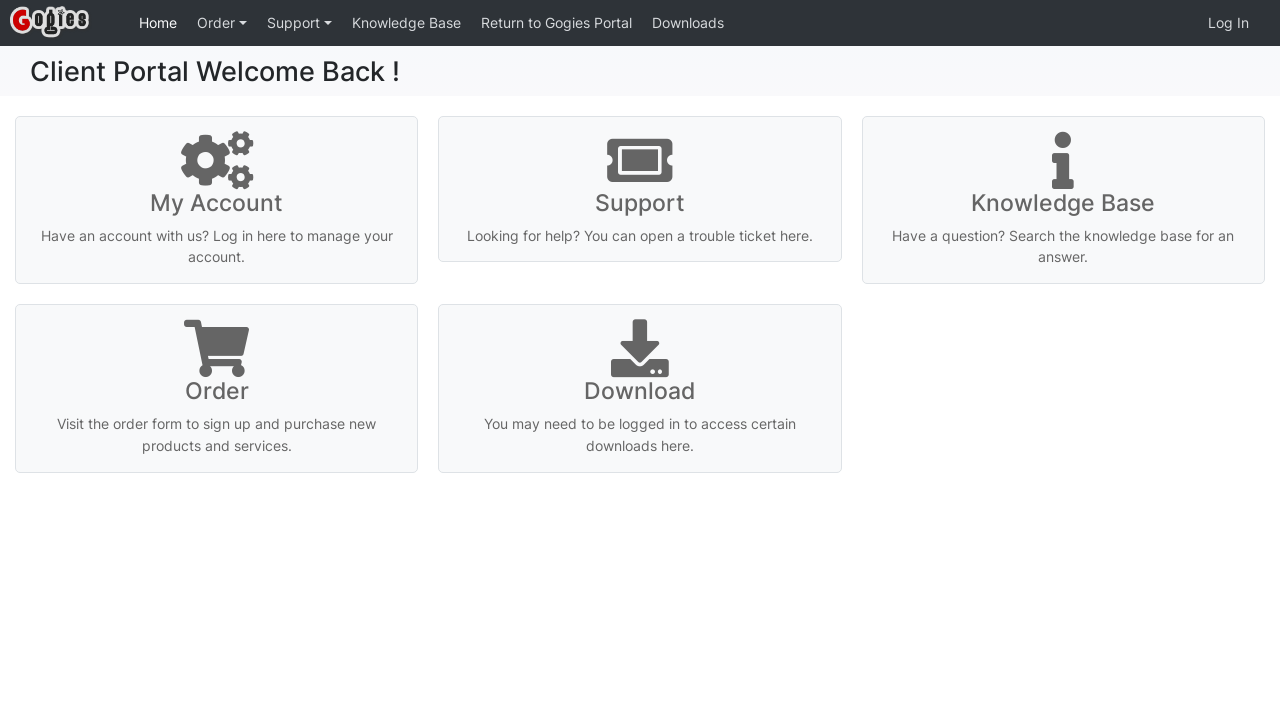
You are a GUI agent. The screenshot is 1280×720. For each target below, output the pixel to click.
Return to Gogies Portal (556, 22)
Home (158, 22)
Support (295, 22)
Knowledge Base (406, 22)
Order (218, 22)
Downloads (688, 22)
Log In (1228, 22)
